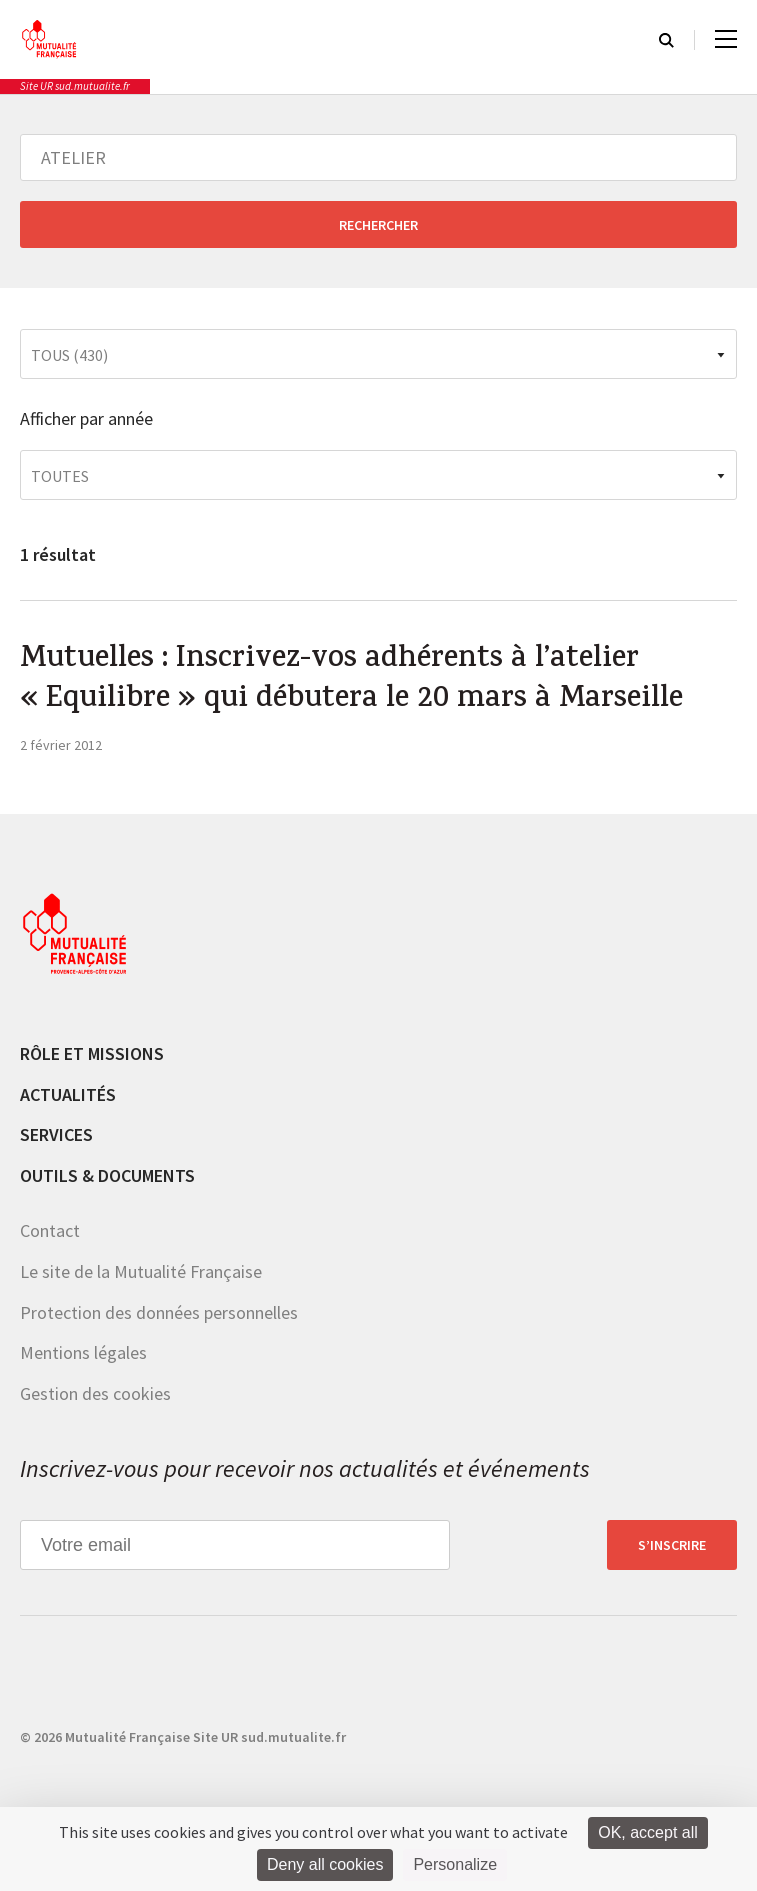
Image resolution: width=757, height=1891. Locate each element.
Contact (50, 1230)
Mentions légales (83, 1352)
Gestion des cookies (95, 1393)
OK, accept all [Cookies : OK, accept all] (648, 1832)
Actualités (68, 1094)
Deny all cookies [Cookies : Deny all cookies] (325, 1864)
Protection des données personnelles (159, 1312)
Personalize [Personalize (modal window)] (455, 1864)
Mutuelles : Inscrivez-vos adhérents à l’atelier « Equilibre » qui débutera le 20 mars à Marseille (351, 681)
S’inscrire (672, 1545)
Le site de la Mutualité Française (141, 1271)
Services (56, 1134)
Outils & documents (107, 1175)
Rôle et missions (92, 1053)
